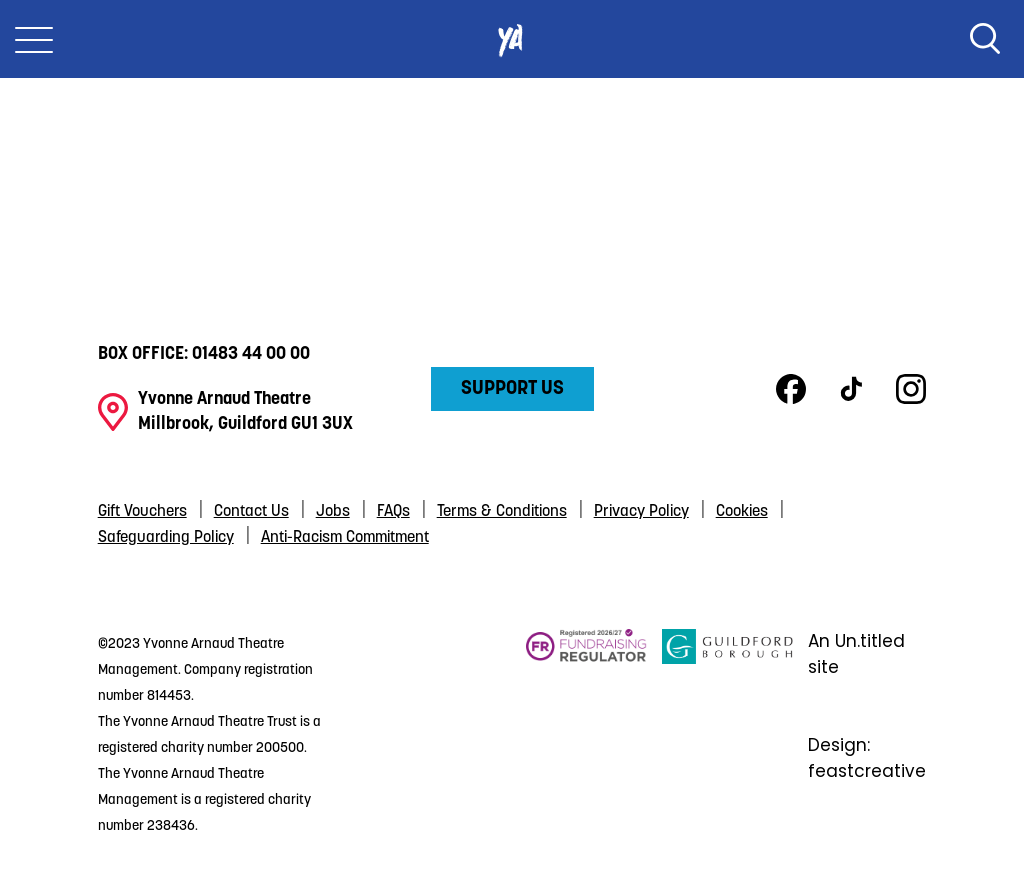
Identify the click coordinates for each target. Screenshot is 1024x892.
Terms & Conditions (502, 512)
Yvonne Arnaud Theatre (512, 39)
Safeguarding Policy (166, 538)
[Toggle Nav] (34, 39)
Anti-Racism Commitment (345, 538)
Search (985, 39)
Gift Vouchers (142, 512)
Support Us (512, 389)
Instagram (911, 389)
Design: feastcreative (867, 758)
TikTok (851, 389)
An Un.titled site (856, 654)
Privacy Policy (641, 512)
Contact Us (251, 512)
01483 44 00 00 (251, 354)
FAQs (393, 512)
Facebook (791, 389)
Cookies (742, 512)
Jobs (333, 512)
